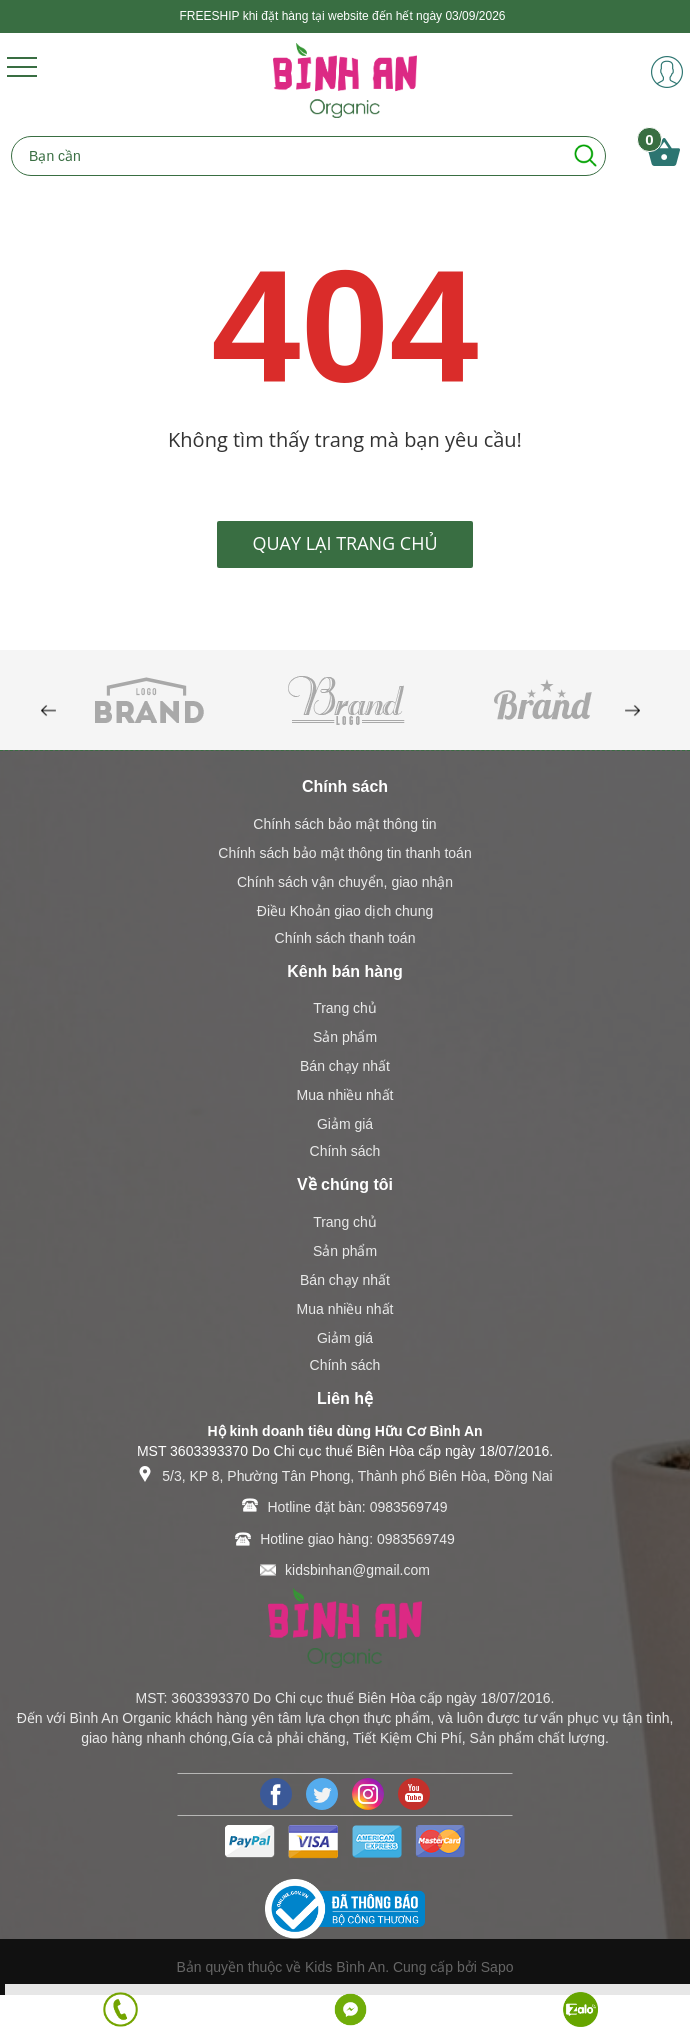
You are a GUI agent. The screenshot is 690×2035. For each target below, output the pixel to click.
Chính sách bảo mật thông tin (344, 824)
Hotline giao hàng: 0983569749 (357, 1539)
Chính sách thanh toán (345, 938)
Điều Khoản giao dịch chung (345, 911)
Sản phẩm (345, 1037)
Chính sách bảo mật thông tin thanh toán (344, 853)
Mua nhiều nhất (345, 1095)
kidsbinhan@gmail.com (357, 1570)
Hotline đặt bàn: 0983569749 (357, 1507)
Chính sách (345, 1151)
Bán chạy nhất (345, 1066)
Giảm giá (345, 1124)
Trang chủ (345, 1008)
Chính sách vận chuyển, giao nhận (345, 882)
